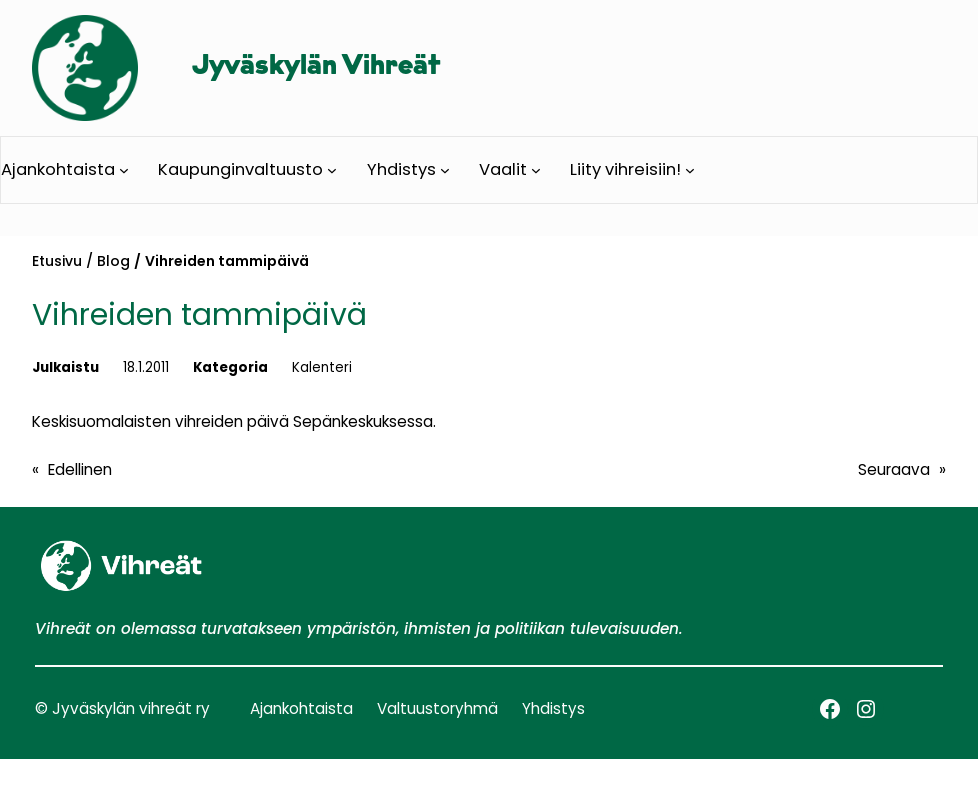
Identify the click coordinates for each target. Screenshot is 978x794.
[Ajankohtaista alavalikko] (124, 170)
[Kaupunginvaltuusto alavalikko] (332, 170)
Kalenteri (322, 367)
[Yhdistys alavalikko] (445, 170)
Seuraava (894, 469)
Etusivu (57, 261)
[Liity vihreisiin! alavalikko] (690, 170)
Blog (113, 261)
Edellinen (80, 469)
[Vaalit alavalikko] (536, 170)
